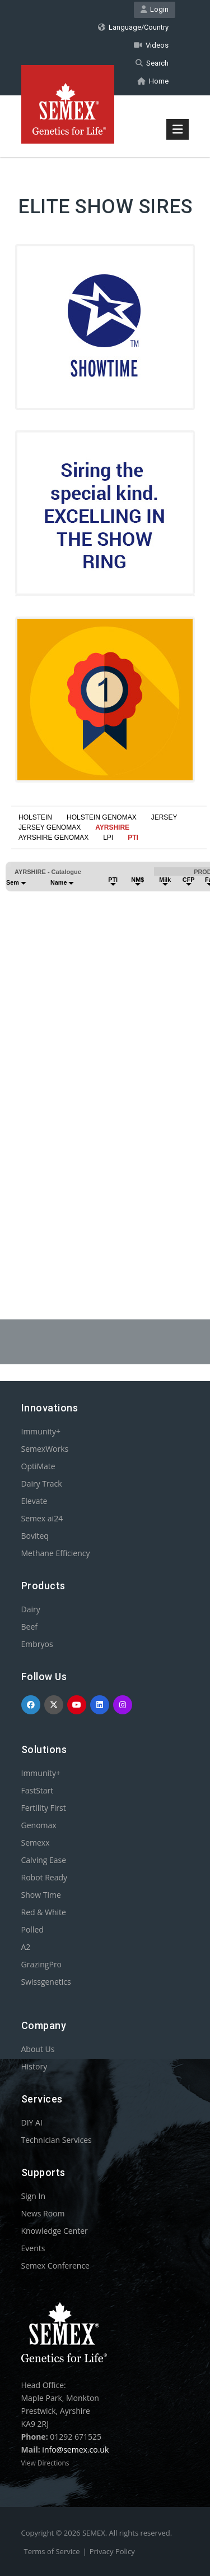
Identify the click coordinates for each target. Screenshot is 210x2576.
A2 (26, 1947)
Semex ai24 (42, 1518)
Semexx (35, 1842)
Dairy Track (41, 1483)
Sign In (33, 2196)
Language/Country (133, 27)
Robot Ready (44, 1877)
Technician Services (56, 2140)
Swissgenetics (46, 1981)
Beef (29, 1626)
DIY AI (32, 2122)
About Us (38, 2049)
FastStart (37, 1790)
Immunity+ (41, 1431)
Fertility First (43, 1807)
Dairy (30, 1609)
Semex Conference (55, 2265)
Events (33, 2248)
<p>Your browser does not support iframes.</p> (105, 1046)
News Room (43, 2213)
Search (152, 63)
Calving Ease (44, 1860)
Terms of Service (52, 2551)
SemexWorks (45, 1448)
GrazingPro (41, 1964)
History (34, 2066)
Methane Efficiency (55, 1553)
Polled (32, 1929)
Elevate (34, 1501)
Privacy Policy (112, 2551)
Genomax (39, 1825)
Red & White (43, 1912)
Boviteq (35, 1535)
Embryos (37, 1644)
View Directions (45, 2463)
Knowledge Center (54, 2230)
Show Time (41, 1894)
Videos (151, 45)
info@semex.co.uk (75, 2449)
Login (155, 9)
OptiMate (38, 1466)
